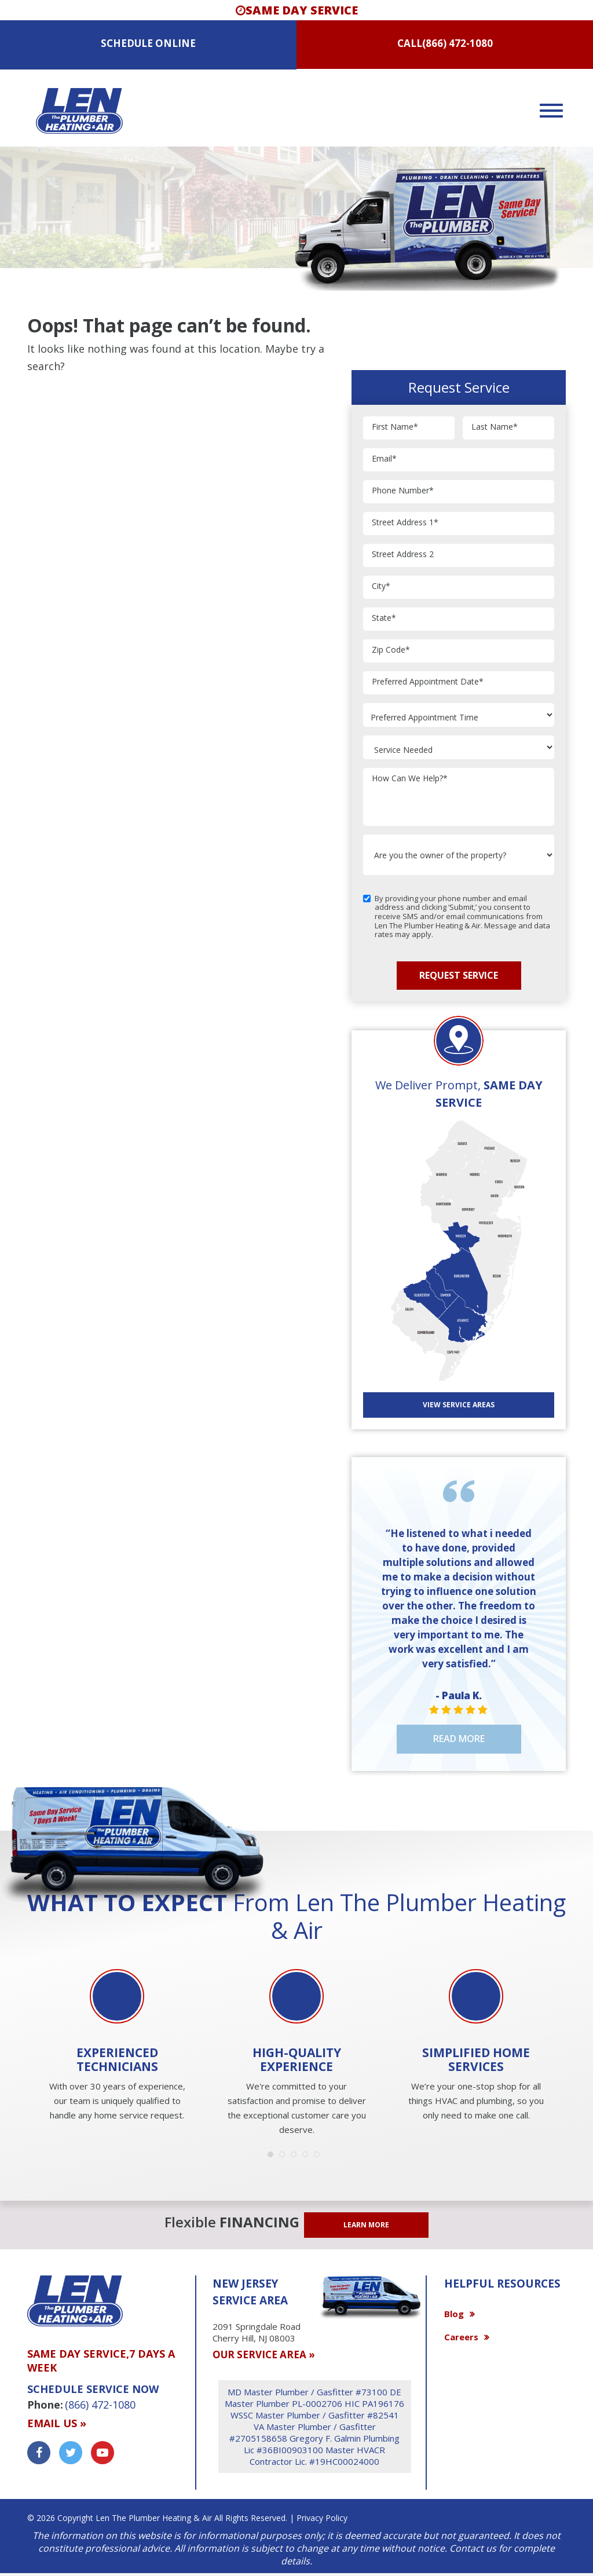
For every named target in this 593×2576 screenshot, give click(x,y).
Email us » (56, 2423)
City (381, 586)
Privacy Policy (321, 2517)
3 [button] (296, 2157)
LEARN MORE (366, 2225)
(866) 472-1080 (457, 43)
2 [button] (285, 2157)
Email (384, 459)
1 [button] (273, 2157)
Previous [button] (24, 2013)
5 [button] (319, 2157)
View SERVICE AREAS (459, 1405)
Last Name (494, 427)
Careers (461, 2337)
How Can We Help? (410, 779)
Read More (459, 1738)
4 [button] (308, 2157)
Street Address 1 (405, 523)
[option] (117, 2046)
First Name (395, 427)
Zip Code (391, 650)
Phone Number (403, 491)
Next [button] (568, 2013)
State (384, 618)
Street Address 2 (403, 554)
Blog (454, 2313)
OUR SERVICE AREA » (264, 2354)
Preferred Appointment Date (428, 682)
